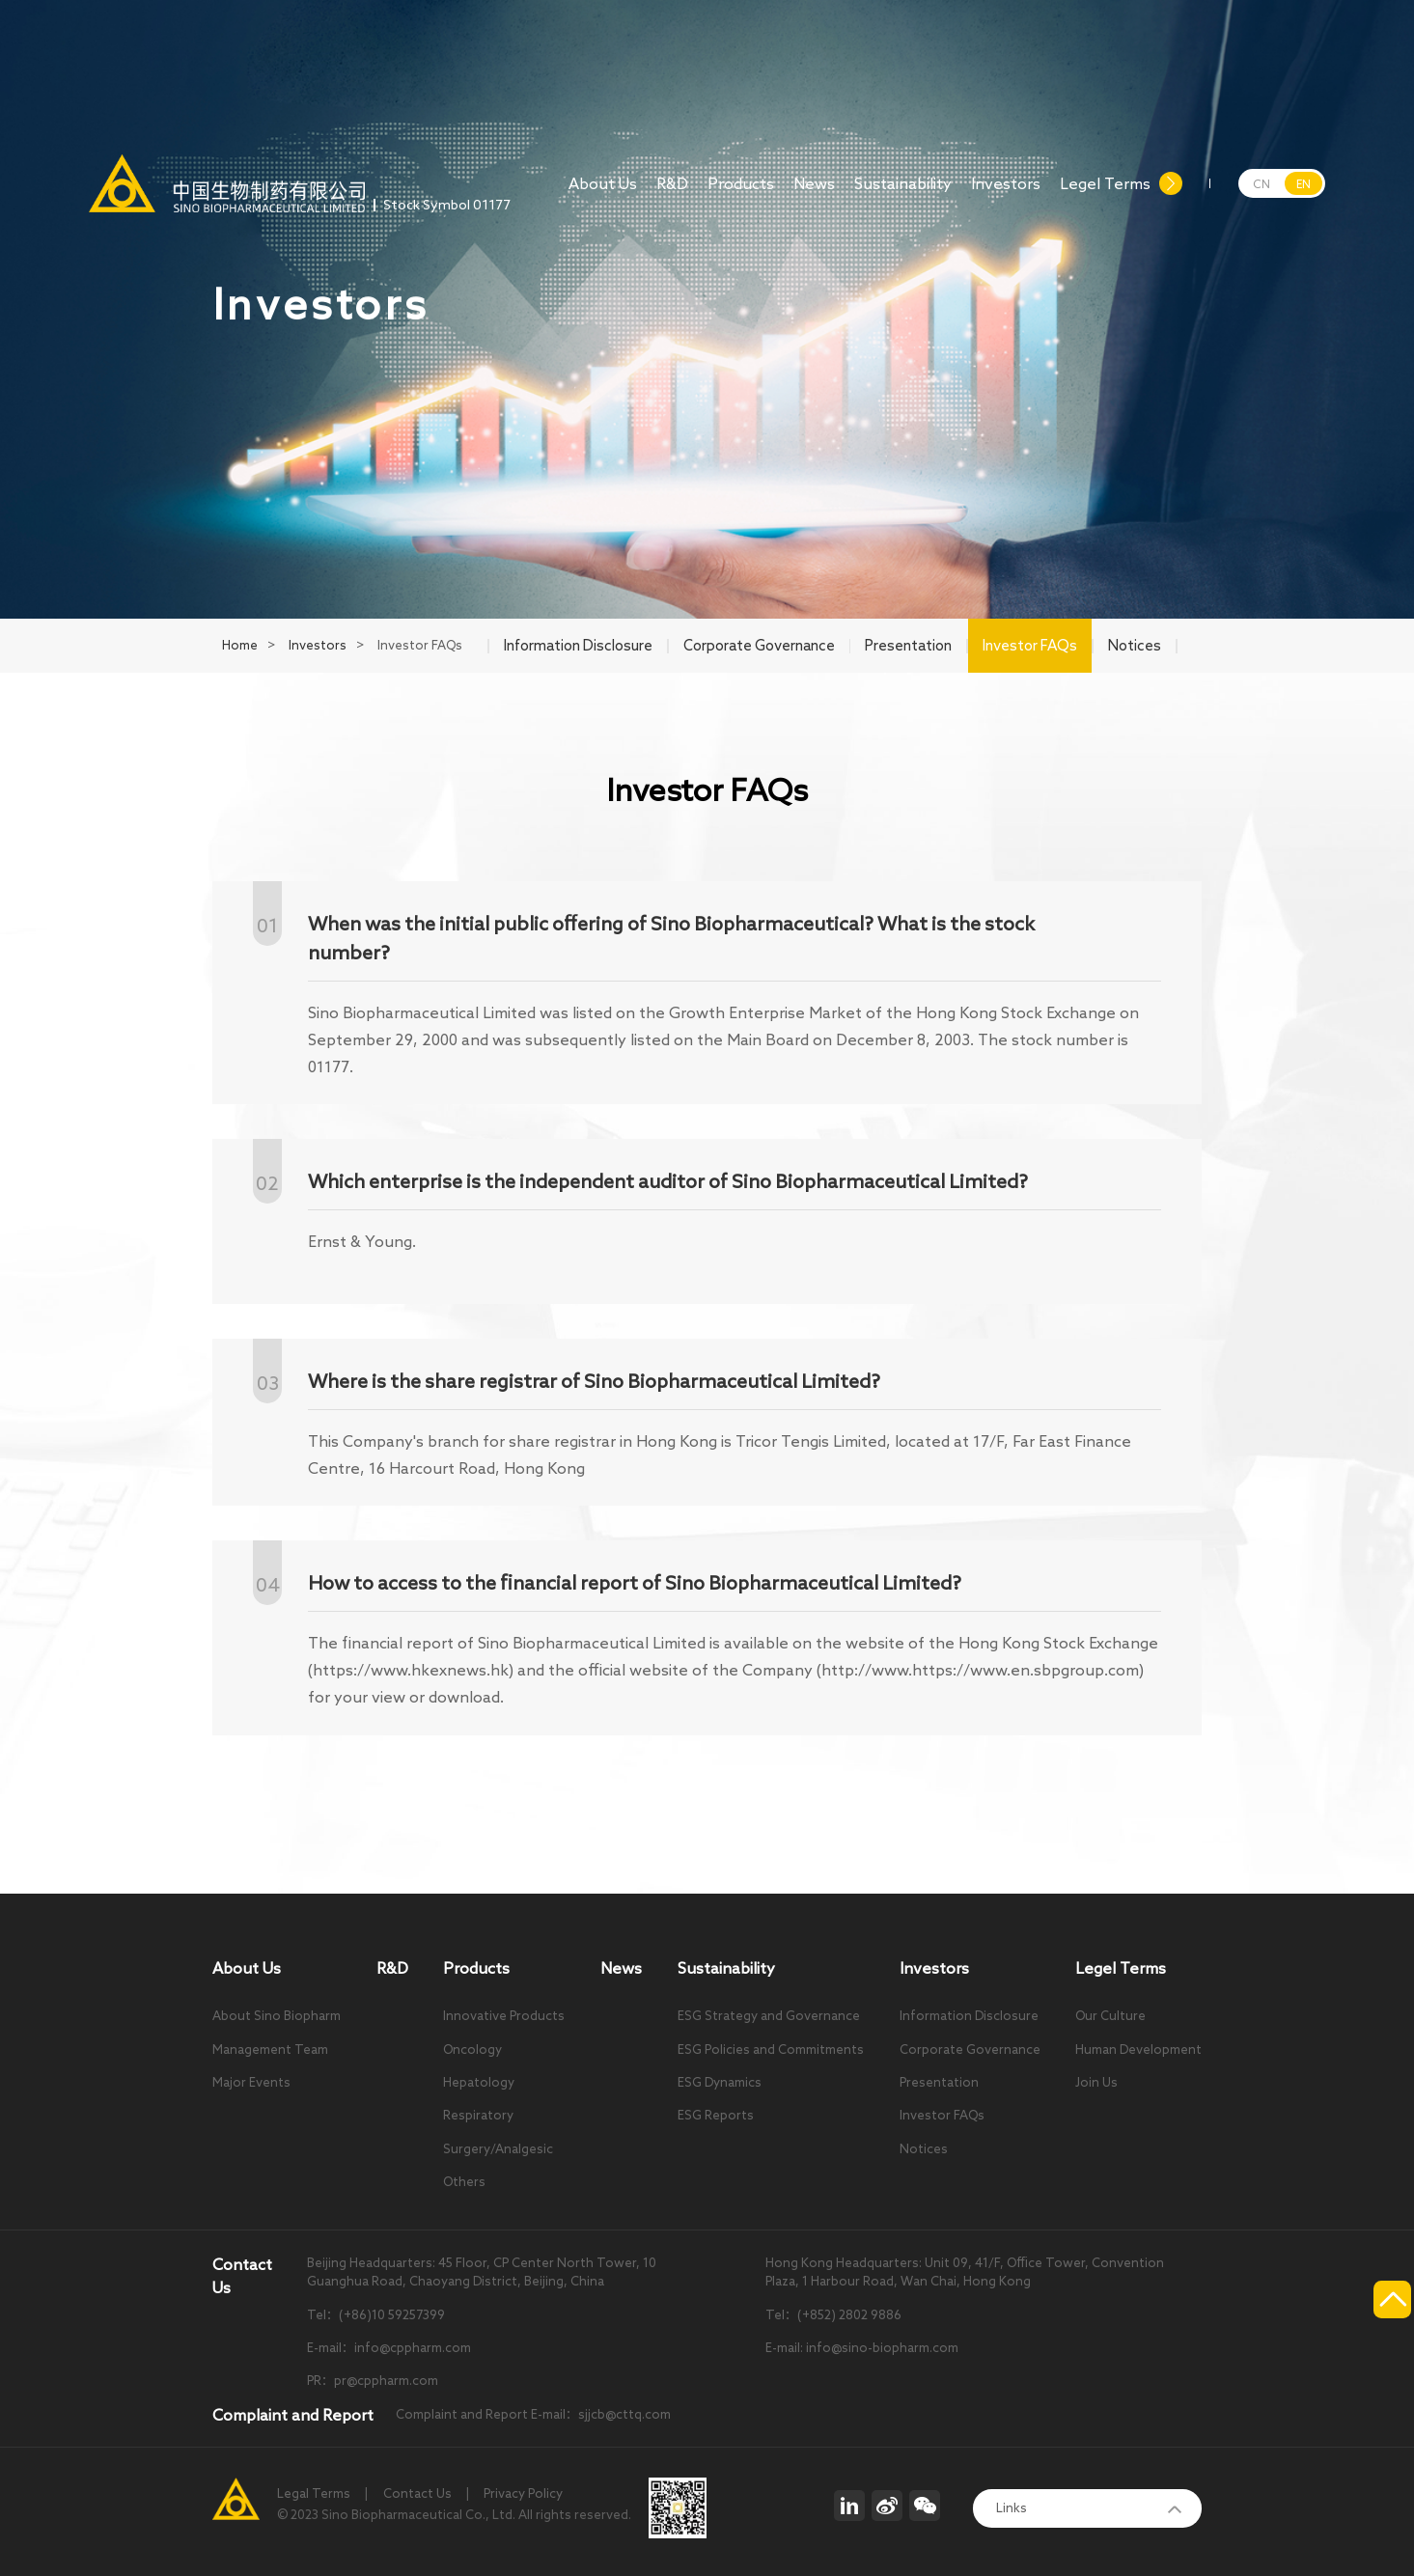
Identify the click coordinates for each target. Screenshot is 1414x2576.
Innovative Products (504, 2015)
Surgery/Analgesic (498, 2149)
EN (1303, 183)
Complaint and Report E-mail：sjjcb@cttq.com (533, 2414)
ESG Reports (716, 2115)
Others (464, 2181)
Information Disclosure (969, 2015)
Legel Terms (1105, 194)
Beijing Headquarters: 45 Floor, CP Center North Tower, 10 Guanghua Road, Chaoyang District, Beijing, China (481, 2272)
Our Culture (1110, 2015)
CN (1261, 183)
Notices (924, 2149)
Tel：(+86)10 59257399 (376, 2315)
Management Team (270, 2049)
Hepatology (478, 2082)
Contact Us (417, 2493)
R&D (672, 194)
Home (240, 645)
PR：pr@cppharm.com (372, 2380)
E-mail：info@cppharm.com (389, 2347)
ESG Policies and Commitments (771, 2049)
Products (740, 194)
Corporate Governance (970, 2049)
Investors (1005, 194)
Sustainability (903, 194)
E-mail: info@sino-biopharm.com (861, 2347)
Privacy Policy (523, 2493)
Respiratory (478, 2115)
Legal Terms (313, 2493)
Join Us (1096, 2082)
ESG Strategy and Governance (769, 2015)
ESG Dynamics (720, 2082)
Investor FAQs (942, 2115)
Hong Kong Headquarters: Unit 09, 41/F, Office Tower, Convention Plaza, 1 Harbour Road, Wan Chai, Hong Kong (964, 2272)
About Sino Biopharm (276, 2015)
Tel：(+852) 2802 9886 (833, 2315)
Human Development (1138, 2049)
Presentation (939, 2082)
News (814, 194)
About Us (602, 194)
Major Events (251, 2082)
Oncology (472, 2049)
